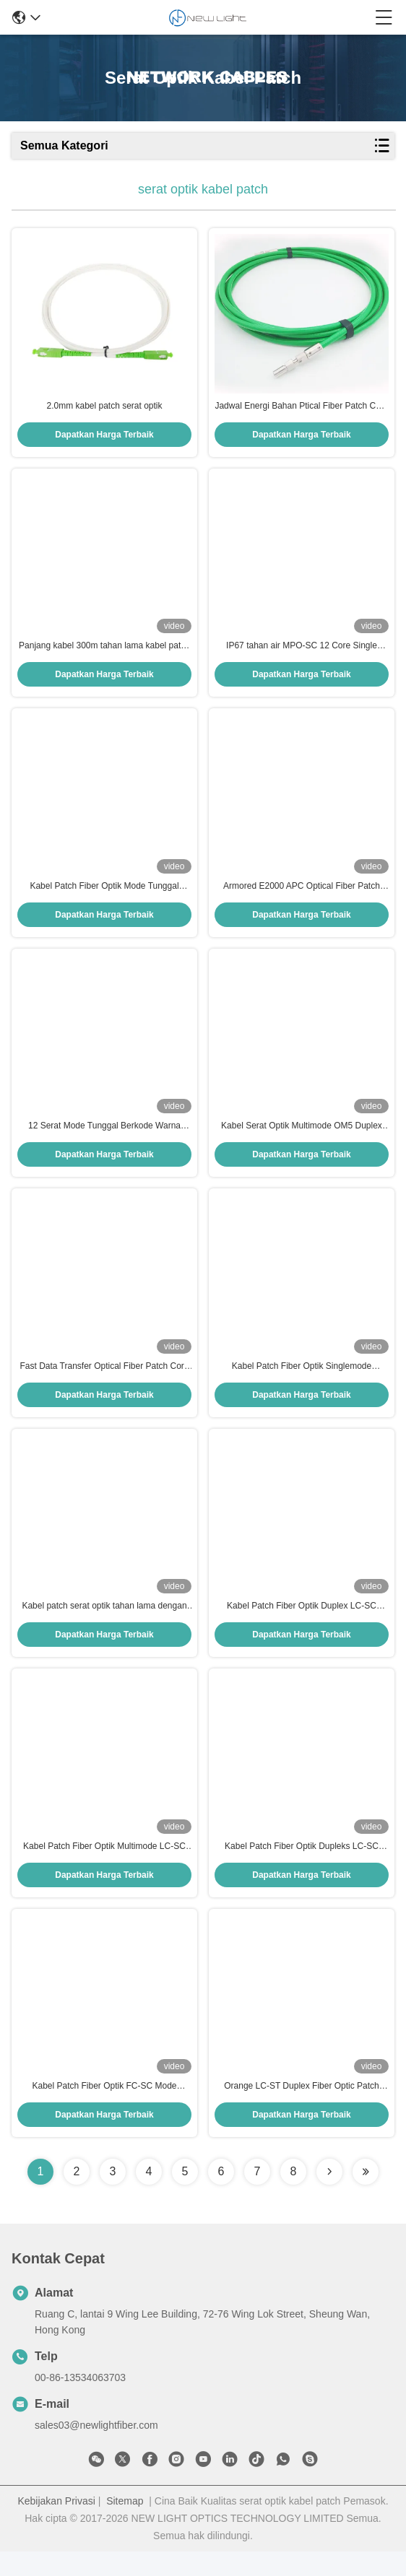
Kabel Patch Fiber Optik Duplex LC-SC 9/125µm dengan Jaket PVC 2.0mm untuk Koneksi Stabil (301, 1625)
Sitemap (124, 2525)
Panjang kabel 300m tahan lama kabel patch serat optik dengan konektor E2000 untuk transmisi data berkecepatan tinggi (104, 652)
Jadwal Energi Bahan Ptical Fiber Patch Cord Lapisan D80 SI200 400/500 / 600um (301, 409)
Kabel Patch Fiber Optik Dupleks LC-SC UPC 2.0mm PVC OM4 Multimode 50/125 (301, 1868)
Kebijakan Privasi (56, 2525)
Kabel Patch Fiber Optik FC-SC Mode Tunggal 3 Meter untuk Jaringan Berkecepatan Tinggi (104, 2111)
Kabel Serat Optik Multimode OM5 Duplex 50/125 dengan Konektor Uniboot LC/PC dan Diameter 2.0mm (301, 1138)
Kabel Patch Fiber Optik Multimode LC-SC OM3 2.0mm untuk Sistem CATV (104, 1868)
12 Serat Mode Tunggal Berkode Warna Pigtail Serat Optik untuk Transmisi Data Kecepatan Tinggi (104, 1138)
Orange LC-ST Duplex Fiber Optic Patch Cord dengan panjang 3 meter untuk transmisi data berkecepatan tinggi (301, 2111)
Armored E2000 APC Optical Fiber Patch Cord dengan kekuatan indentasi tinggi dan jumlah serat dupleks (301, 895)
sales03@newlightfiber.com (96, 2449)
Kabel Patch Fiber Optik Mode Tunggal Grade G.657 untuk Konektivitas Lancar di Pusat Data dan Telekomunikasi (104, 895)
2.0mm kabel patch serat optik (104, 409)
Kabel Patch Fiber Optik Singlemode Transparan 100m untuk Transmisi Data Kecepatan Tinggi (301, 1382)
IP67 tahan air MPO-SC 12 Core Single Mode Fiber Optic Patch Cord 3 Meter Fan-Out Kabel (302, 652)
